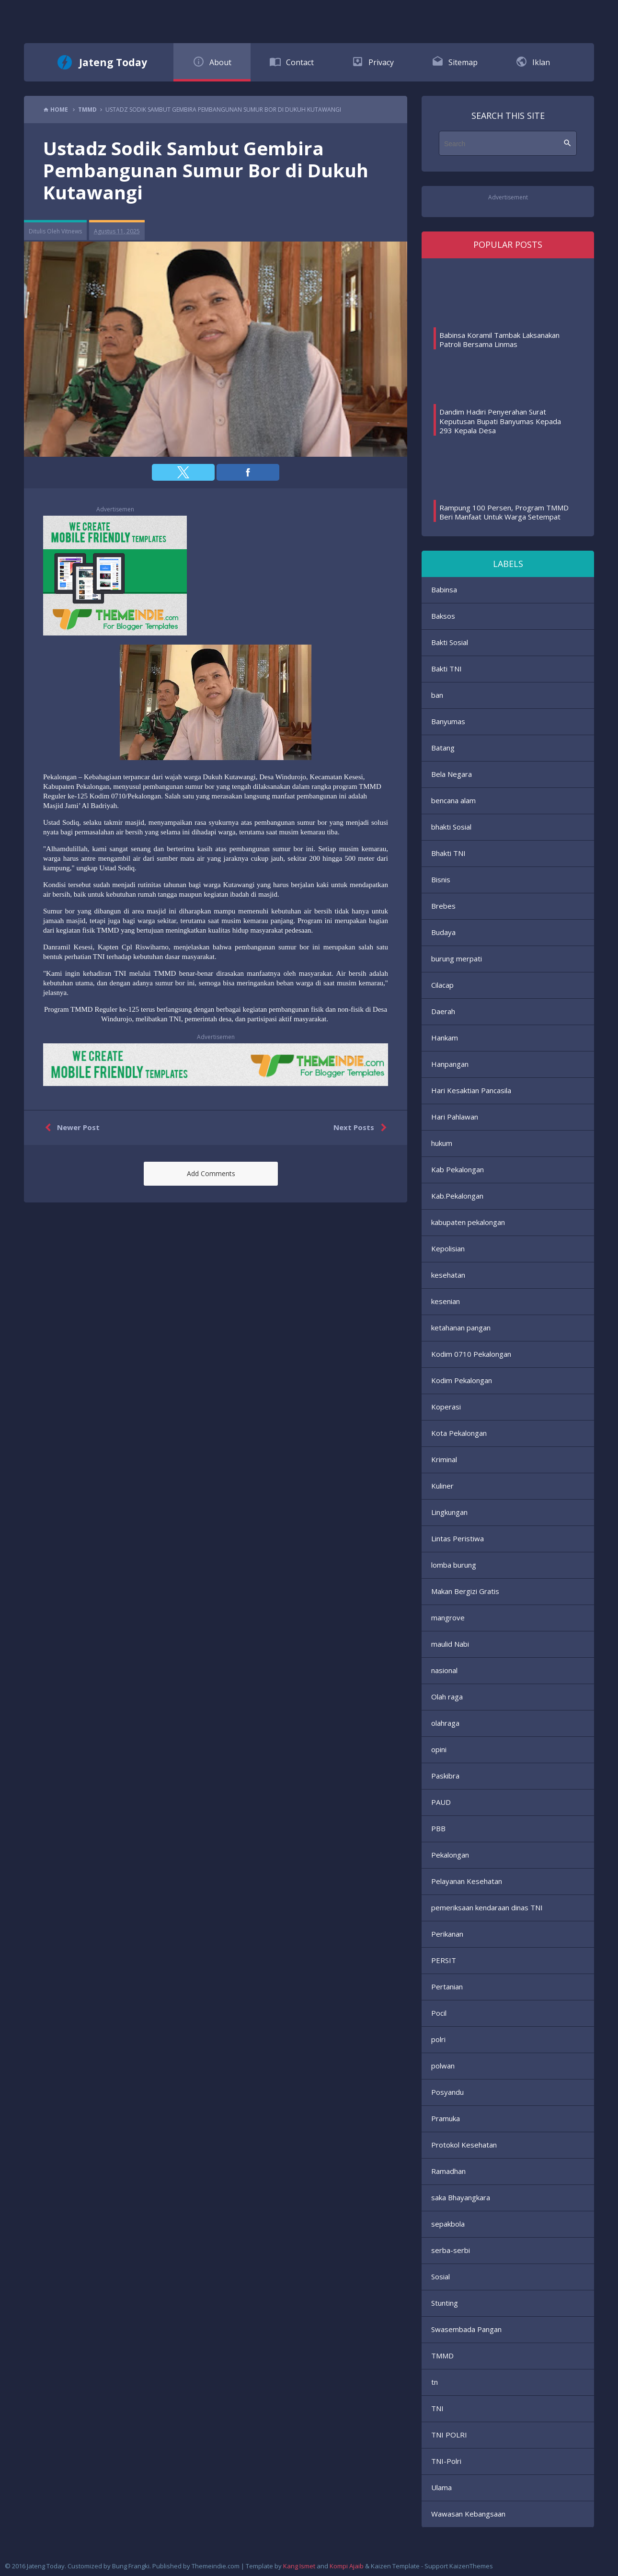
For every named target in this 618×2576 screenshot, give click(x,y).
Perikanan (447, 1934)
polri (438, 2039)
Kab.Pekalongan (457, 1196)
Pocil (438, 2013)
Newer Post (70, 1127)
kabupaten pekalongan (468, 1222)
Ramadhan (448, 2171)
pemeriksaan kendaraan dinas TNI (487, 1907)
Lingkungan (449, 1512)
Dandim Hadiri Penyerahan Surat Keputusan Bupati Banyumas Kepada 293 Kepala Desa (500, 421)
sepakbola (448, 2224)
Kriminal (444, 1459)
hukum (441, 1143)
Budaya (443, 932)
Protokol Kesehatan (464, 2144)
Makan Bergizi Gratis (465, 1591)
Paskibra (445, 1775)
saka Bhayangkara (460, 2197)
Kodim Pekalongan (461, 1380)
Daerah (443, 1011)
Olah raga (447, 1696)
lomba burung (453, 1565)
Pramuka (445, 2118)
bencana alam (453, 800)
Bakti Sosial (449, 642)
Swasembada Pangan (466, 2329)
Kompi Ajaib (347, 2566)
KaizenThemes (471, 2566)
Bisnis (440, 879)
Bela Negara (451, 774)
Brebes (443, 906)
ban (437, 695)
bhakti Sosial (451, 827)
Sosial (440, 2276)
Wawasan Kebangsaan (468, 2513)
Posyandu (447, 2092)
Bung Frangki (130, 2566)
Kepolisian (448, 1248)
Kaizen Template (395, 2566)
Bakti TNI (446, 668)
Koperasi (446, 1406)
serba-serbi (450, 2250)
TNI (437, 2408)
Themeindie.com (216, 2566)
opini (438, 1749)
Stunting (444, 2303)
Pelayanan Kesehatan (466, 1881)
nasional (444, 1670)
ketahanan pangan (461, 1327)
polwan (443, 2065)
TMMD (442, 2355)
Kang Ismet (299, 2566)
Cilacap (442, 985)
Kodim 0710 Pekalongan (471, 1354)
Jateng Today (113, 62)
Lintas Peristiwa (457, 1538)
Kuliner (442, 1485)
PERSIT (443, 1960)
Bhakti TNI (448, 853)
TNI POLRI (449, 2434)
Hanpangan (450, 1064)
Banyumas (448, 721)
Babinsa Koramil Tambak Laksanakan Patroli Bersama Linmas (499, 339)
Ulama (441, 2487)
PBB (438, 1828)
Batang (443, 747)
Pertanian (447, 1986)
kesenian (445, 1301)
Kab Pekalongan (457, 1169)
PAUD (441, 1802)
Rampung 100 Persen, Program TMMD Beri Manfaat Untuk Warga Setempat (504, 512)
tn (434, 2382)
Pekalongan (450, 1855)
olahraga (445, 1723)
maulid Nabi (450, 1644)
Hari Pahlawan (454, 1116)
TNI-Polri (446, 2461)
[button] (183, 472)
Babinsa (444, 589)
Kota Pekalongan (459, 1433)
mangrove (448, 1617)
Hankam (444, 1037)
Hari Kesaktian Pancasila (471, 1090)
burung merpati (456, 958)
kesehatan (448, 1275)
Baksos (443, 616)
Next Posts (361, 1127)
